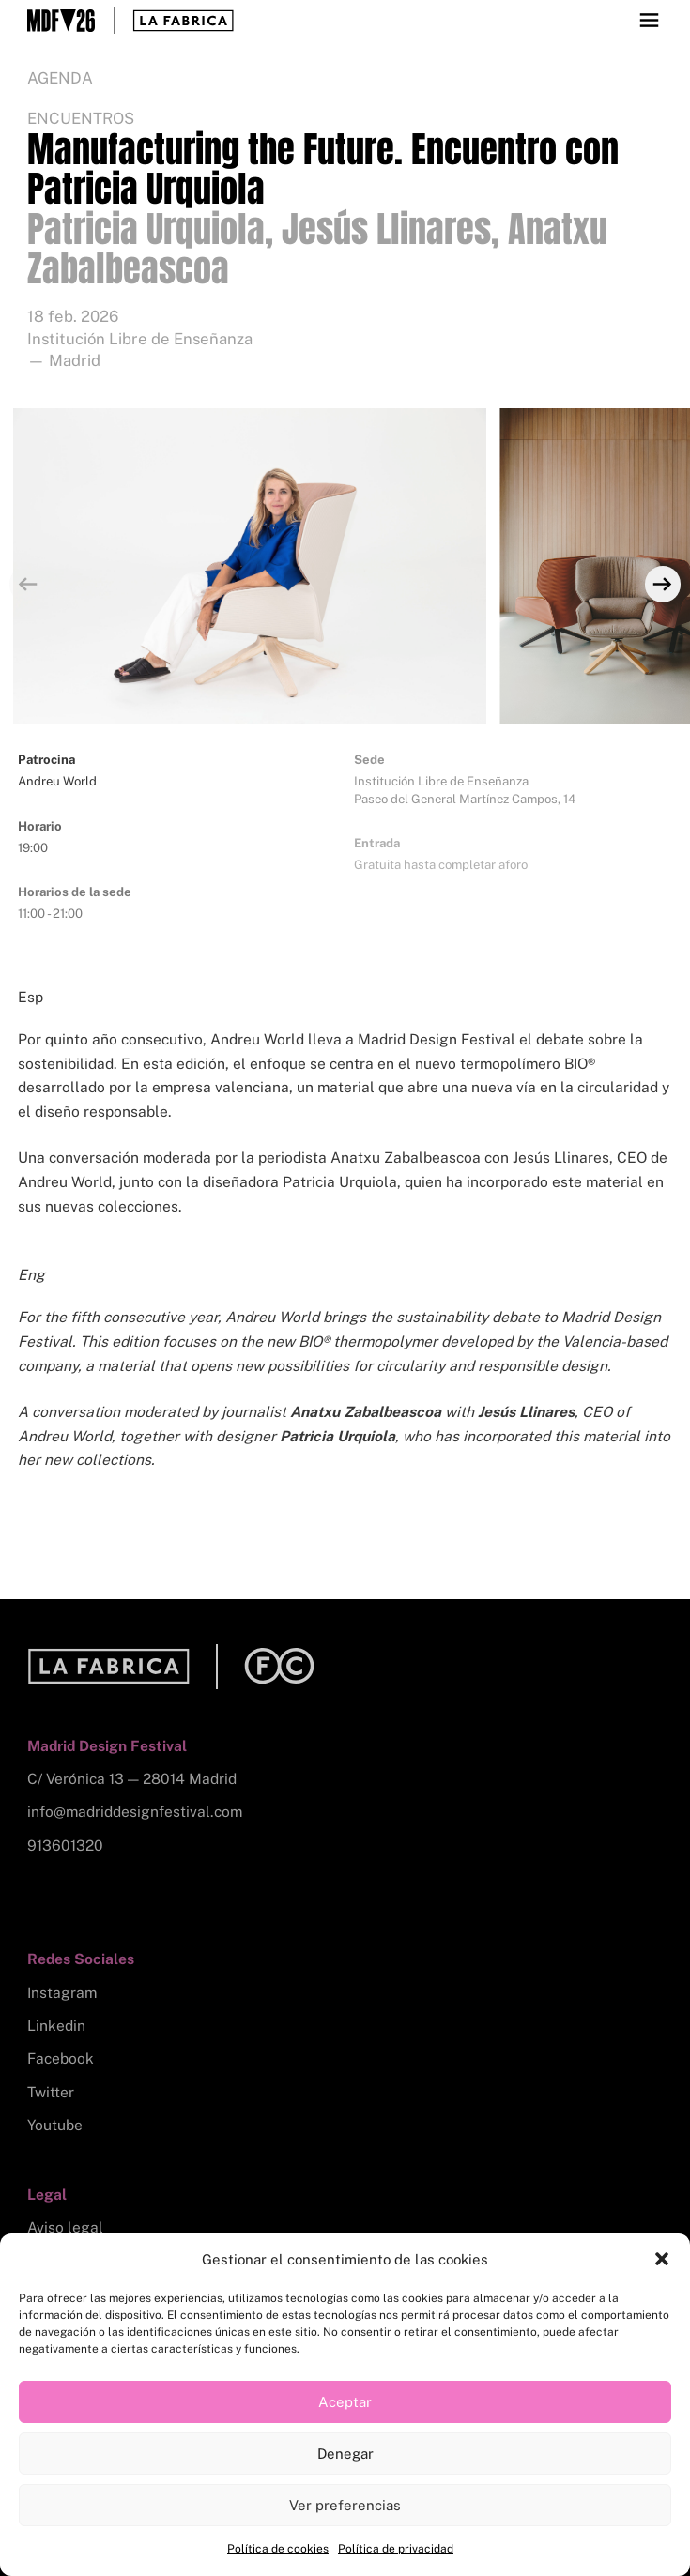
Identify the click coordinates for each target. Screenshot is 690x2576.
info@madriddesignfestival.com (134, 1812)
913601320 (65, 1845)
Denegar (345, 2454)
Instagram (62, 1993)
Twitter (50, 2092)
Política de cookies (278, 2548)
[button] (661, 2258)
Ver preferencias (345, 2505)
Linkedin (56, 2026)
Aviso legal (65, 2227)
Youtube (55, 2125)
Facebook (60, 2058)
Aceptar (345, 2402)
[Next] (663, 584)
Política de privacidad (395, 2548)
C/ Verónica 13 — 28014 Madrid (132, 1779)
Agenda (60, 78)
